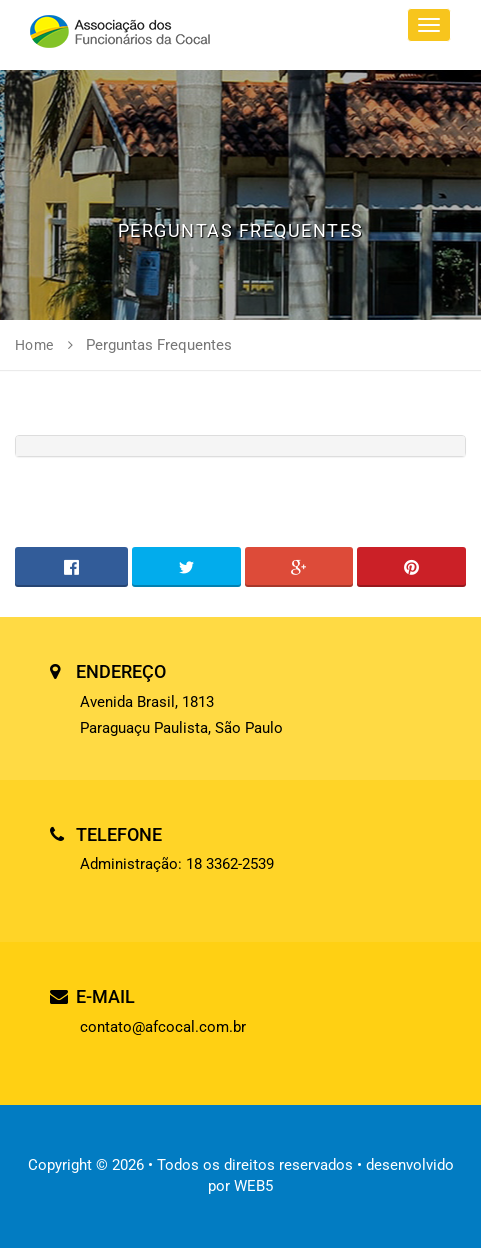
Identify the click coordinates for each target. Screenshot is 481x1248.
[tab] (240, 446)
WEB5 (253, 1186)
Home (34, 345)
